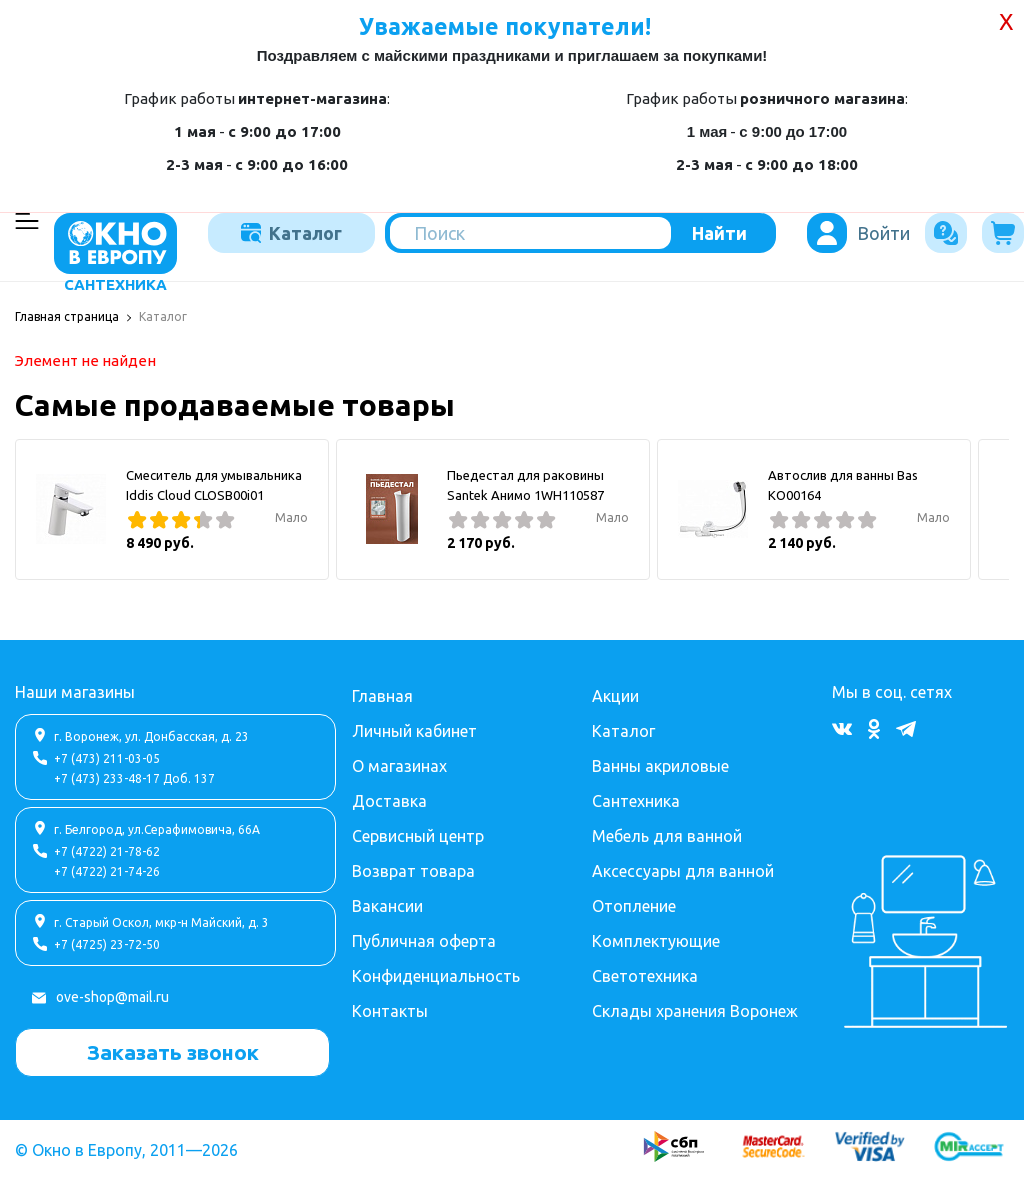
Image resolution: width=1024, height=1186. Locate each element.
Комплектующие (656, 941)
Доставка (389, 801)
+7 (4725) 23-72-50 (107, 944)
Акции (615, 696)
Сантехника (636, 801)
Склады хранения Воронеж (695, 1011)
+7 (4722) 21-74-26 (107, 871)
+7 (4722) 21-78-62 (107, 851)
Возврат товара (413, 871)
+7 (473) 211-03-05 (107, 758)
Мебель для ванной (667, 836)
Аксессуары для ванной (683, 871)
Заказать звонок (173, 1052)
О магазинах (399, 766)
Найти (719, 233)
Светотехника (645, 976)
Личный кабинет (414, 731)
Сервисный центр (418, 836)
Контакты (390, 1011)
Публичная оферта (424, 941)
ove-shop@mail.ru (112, 997)
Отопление (634, 906)
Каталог (291, 233)
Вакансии (387, 906)
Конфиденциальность (436, 976)
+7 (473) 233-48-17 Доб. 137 (134, 778)
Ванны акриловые (660, 766)
